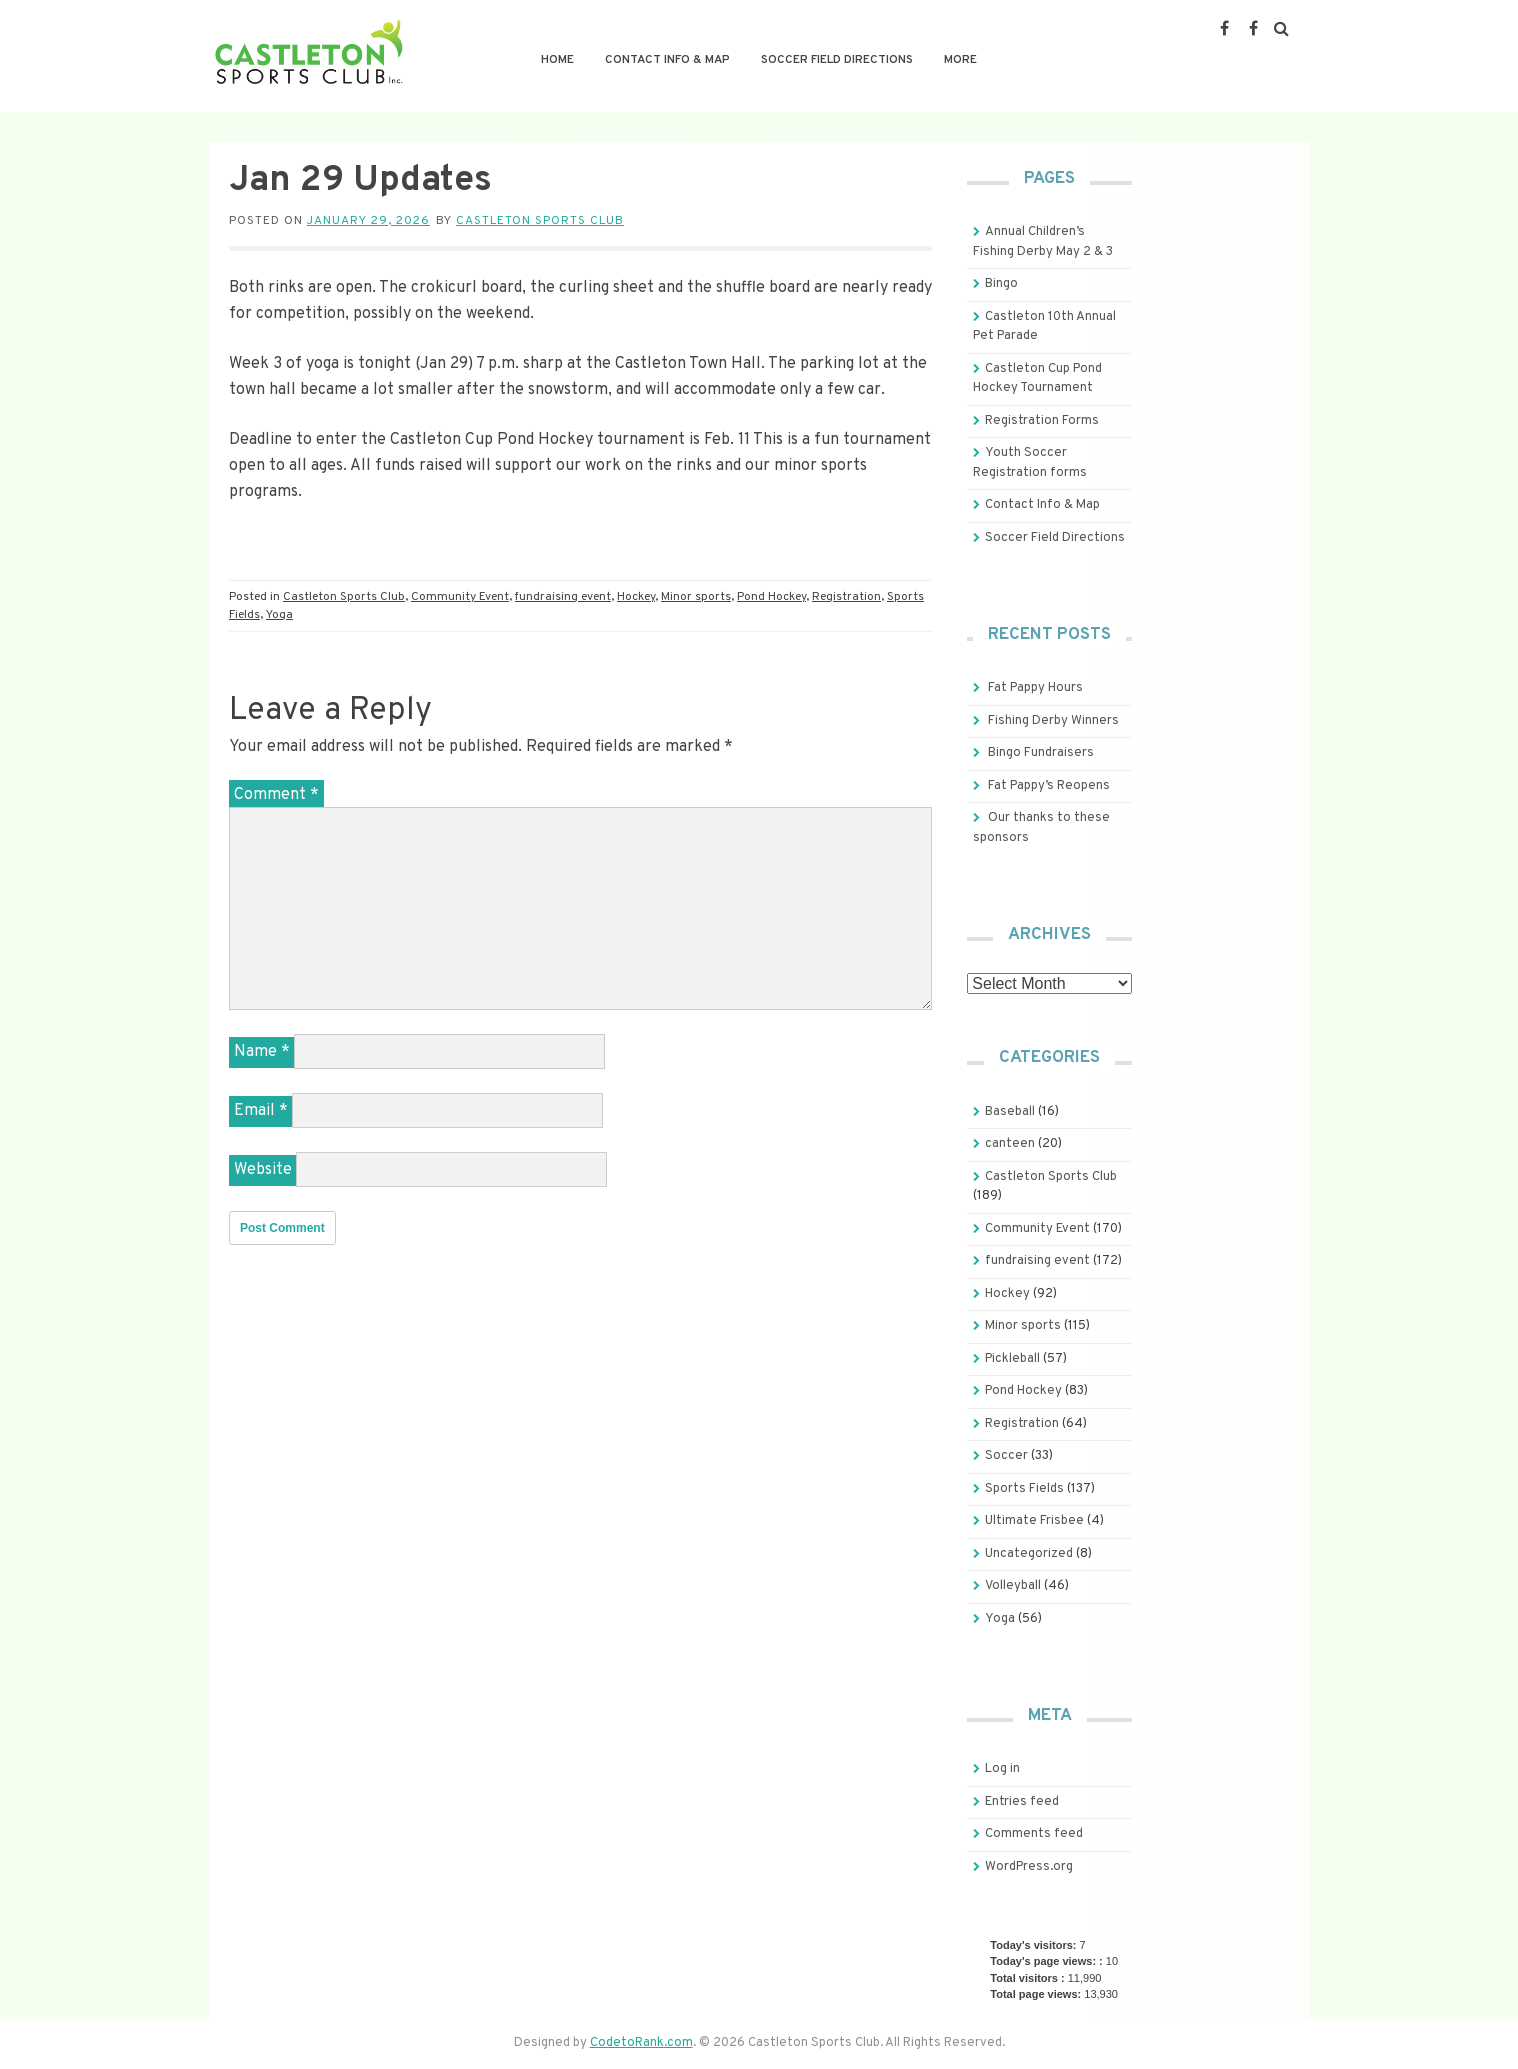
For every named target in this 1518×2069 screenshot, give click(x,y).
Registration (846, 597)
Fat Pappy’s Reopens (1049, 786)
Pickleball (1012, 1359)
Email (261, 1111)
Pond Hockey (771, 597)
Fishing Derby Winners (1053, 721)
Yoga (279, 615)
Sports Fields (1024, 1489)
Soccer (1006, 1456)
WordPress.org (1029, 1867)
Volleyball (1013, 1586)
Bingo (1001, 284)
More (960, 60)
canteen (1010, 1144)
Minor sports (696, 597)
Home (557, 60)
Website (263, 1170)
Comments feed (1034, 1834)
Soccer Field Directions (837, 60)
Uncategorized (1029, 1554)
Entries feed (1022, 1802)
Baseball (1010, 1112)
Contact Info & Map (667, 60)
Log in (1002, 1769)
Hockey (636, 597)
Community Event (460, 597)
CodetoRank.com (641, 2043)
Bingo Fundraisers (1041, 753)
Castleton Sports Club (540, 221)
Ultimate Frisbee (1034, 1521)
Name (262, 1052)
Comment (276, 795)
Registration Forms (1042, 421)
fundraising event (563, 597)
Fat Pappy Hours (1035, 688)
